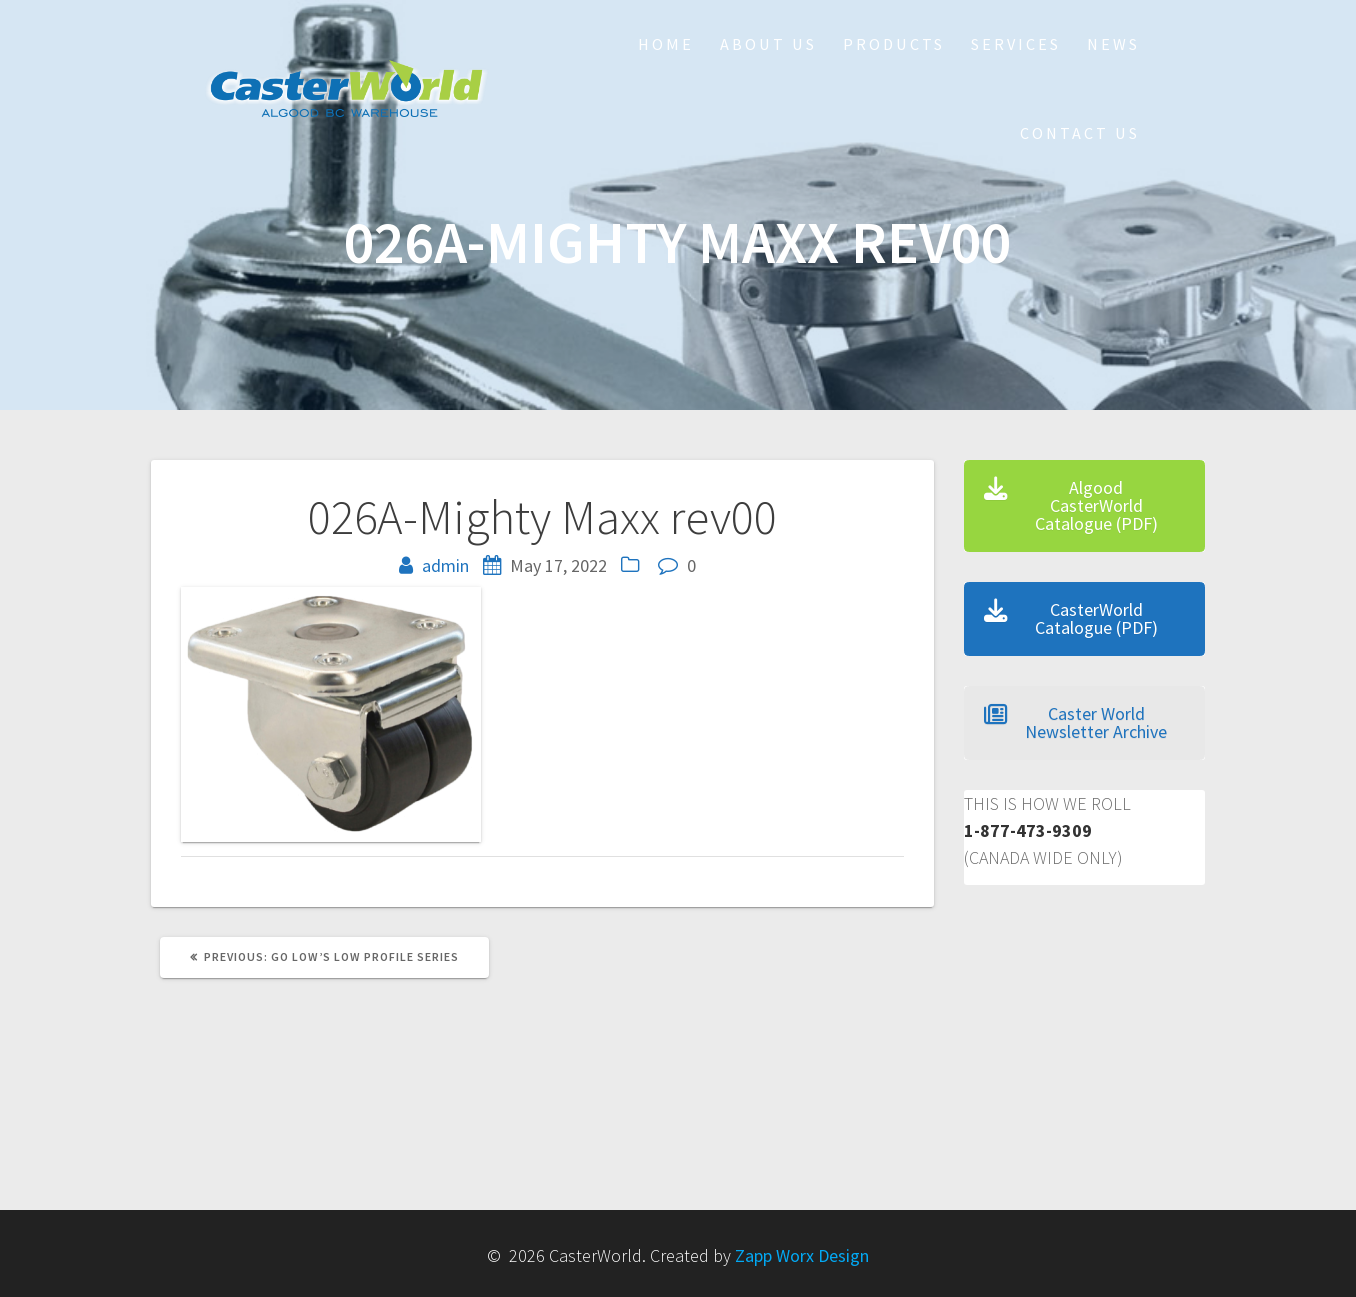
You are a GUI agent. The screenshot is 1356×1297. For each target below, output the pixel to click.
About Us (768, 44)
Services (1016, 44)
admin (445, 565)
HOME (666, 44)
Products (894, 44)
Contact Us (1080, 133)
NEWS (1113, 44)
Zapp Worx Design (802, 1255)
